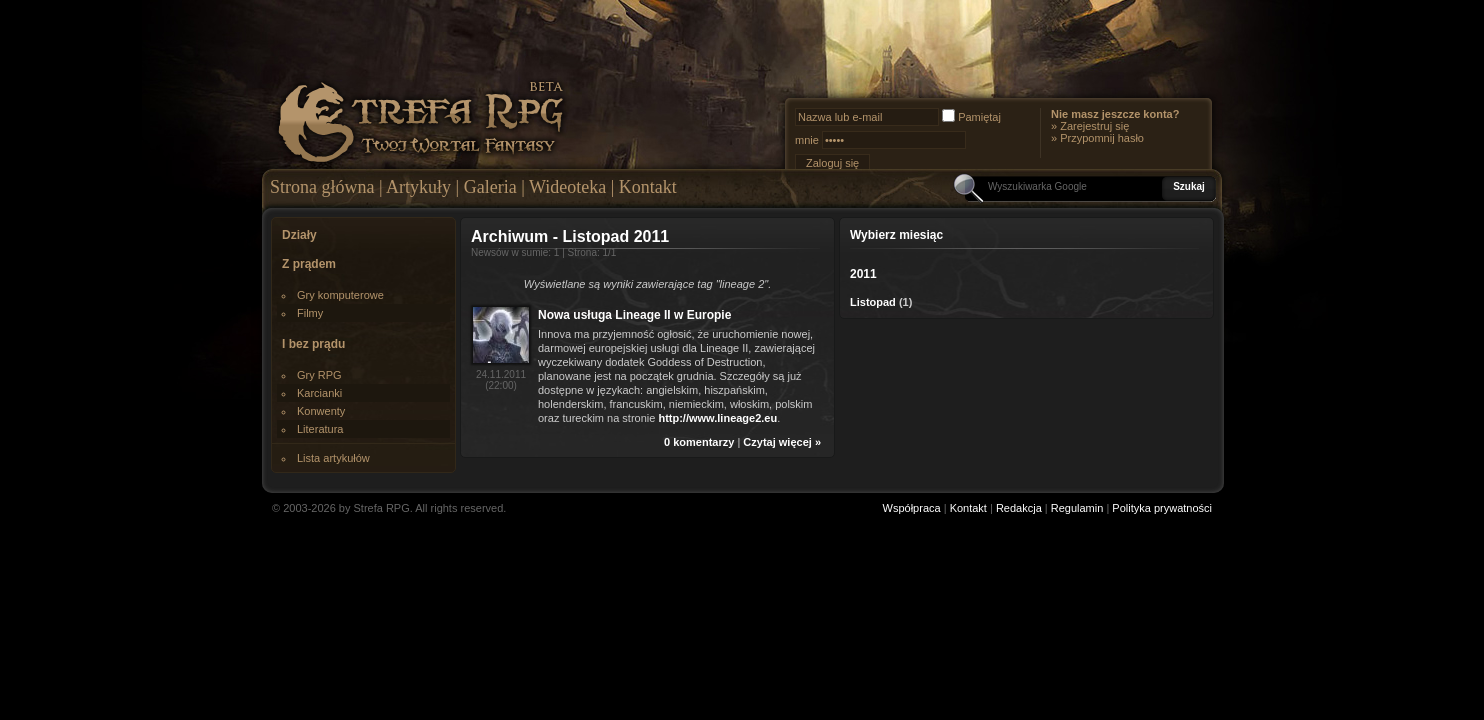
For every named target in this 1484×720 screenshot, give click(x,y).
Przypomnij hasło (1102, 138)
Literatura (320, 429)
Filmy (310, 313)
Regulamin (1077, 508)
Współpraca (912, 508)
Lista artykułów (333, 458)
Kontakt (648, 187)
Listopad (873, 302)
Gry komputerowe (340, 295)
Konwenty (321, 411)
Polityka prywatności (1162, 508)
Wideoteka (567, 187)
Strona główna (322, 187)
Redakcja (1019, 508)
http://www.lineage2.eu (717, 418)
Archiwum (509, 236)
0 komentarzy (699, 442)
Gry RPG (319, 375)
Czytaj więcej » (782, 442)
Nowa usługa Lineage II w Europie (634, 315)
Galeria (490, 187)
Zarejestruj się (1094, 126)
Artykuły (418, 187)
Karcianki (319, 393)
